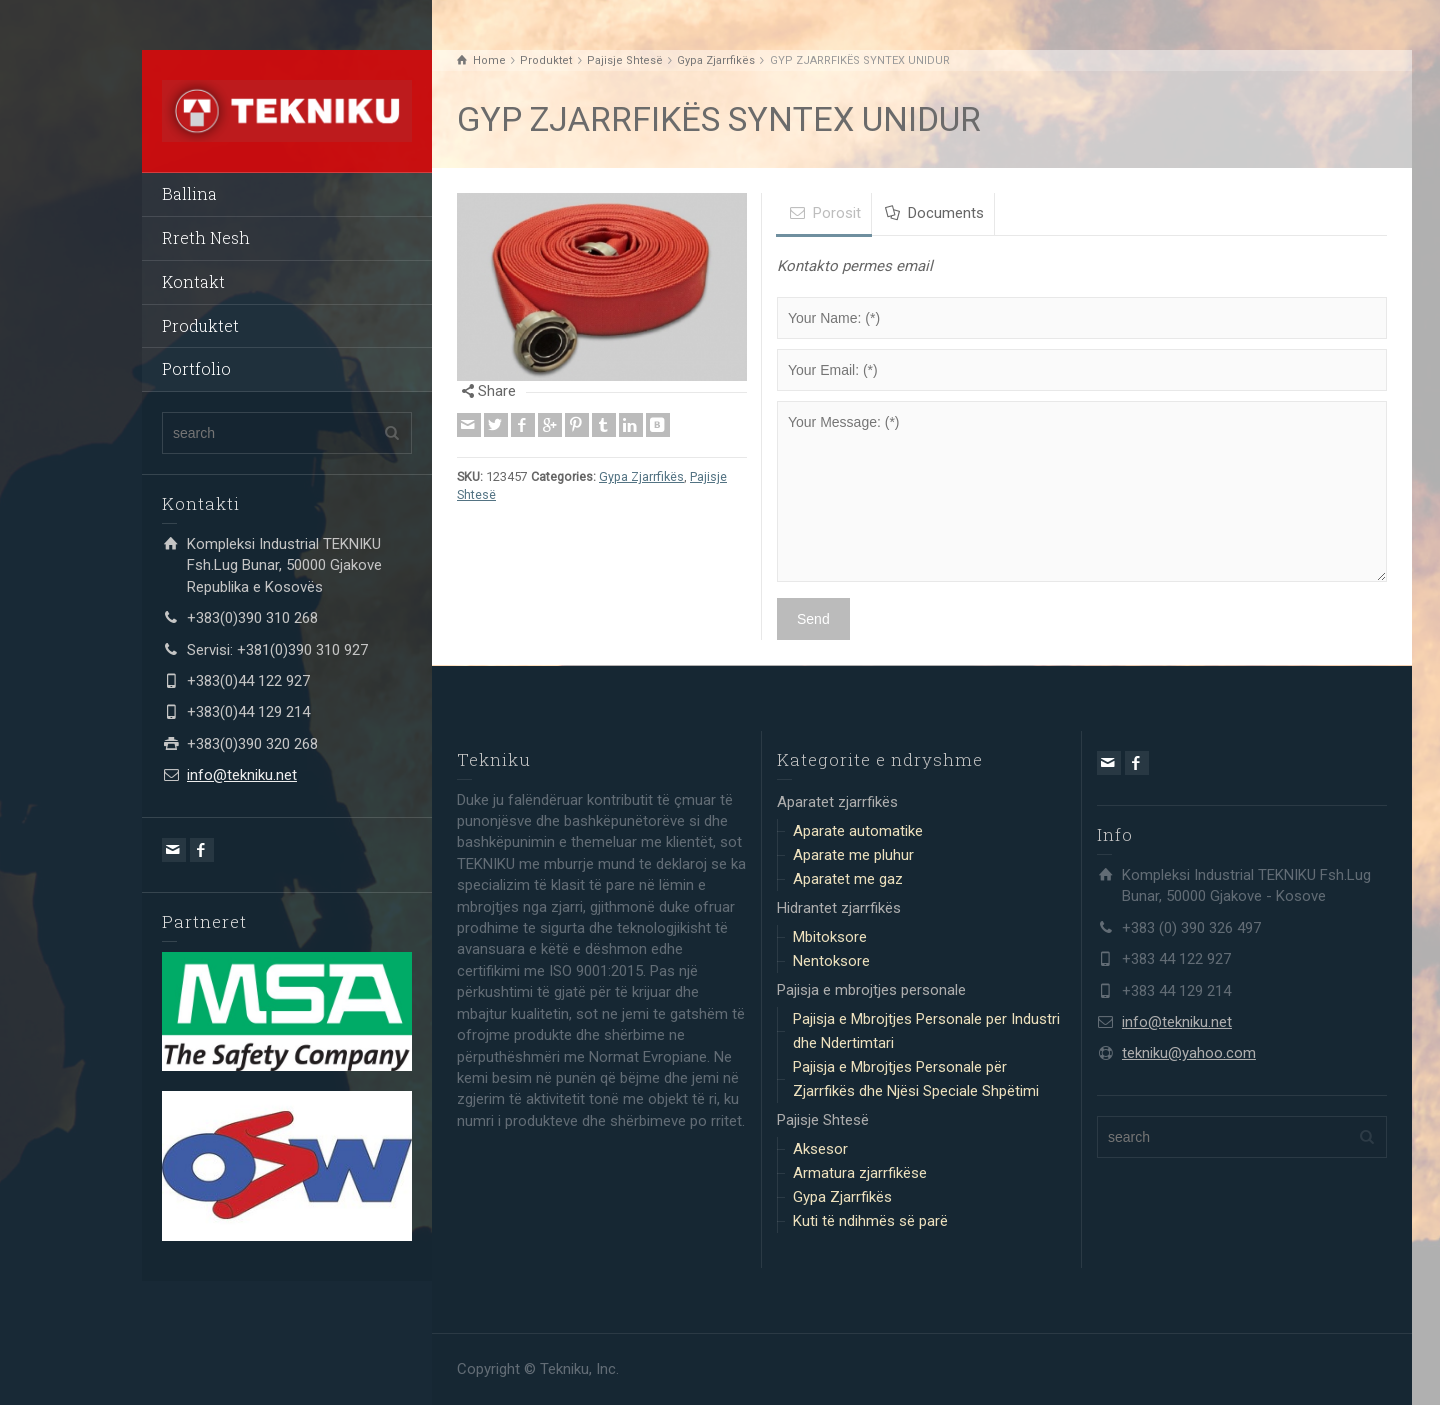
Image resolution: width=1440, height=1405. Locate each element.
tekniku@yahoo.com (1189, 1053)
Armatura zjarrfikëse (860, 1173)
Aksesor (820, 1149)
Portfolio (196, 368)
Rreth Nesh (206, 237)
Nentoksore (831, 961)
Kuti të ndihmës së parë (870, 1221)
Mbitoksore (830, 937)
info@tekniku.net (242, 775)
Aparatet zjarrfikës (837, 802)
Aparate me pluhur (853, 855)
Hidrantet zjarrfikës (839, 908)
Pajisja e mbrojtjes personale (871, 990)
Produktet (200, 325)
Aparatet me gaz (848, 879)
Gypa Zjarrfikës (641, 476)
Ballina (189, 193)
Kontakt (193, 281)
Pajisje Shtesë (823, 1120)
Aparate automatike (858, 831)
